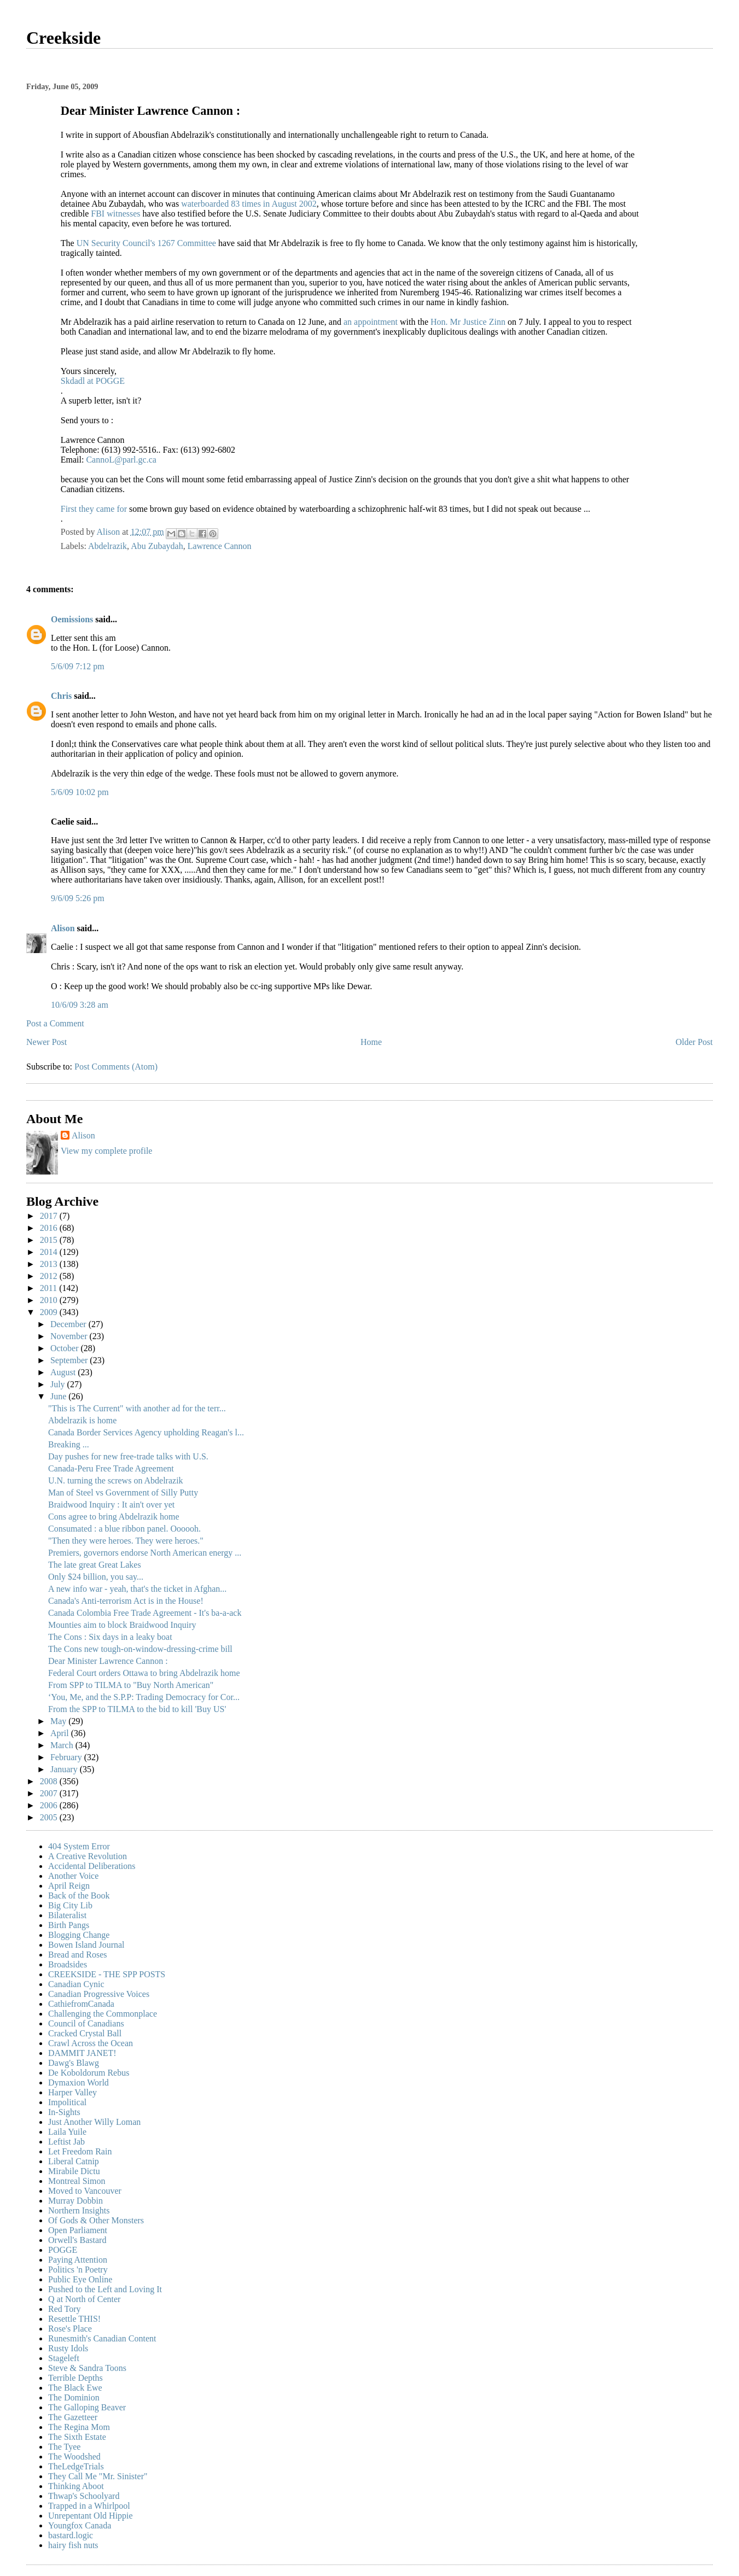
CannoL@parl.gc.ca (121, 459)
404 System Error (79, 1846)
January (65, 1769)
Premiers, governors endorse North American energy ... (144, 1552)
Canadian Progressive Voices (98, 1994)
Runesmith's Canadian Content (102, 2338)
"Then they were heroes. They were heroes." (125, 1540)
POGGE (62, 2249)
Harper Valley (72, 2092)
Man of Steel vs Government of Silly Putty (123, 1492)
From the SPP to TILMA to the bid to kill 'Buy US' (137, 1709)
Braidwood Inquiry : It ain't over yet (111, 1504)
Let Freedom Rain (80, 2151)
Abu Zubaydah (157, 546)
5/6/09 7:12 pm (77, 666)
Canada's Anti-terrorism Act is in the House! (125, 1600)
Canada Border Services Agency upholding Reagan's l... (146, 1432)
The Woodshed (74, 2456)
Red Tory (64, 2309)
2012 (50, 1276)
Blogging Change (78, 1935)
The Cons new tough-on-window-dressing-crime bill (140, 1649)
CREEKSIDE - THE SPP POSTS (106, 1974)
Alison (63, 928)
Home (371, 1042)
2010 (50, 1300)
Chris (61, 695)
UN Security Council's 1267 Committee (147, 243)
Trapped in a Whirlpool (89, 2505)
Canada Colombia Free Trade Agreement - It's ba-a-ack (144, 1612)
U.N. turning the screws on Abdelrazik (115, 1480)
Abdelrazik (107, 546)
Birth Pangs (68, 1925)
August (64, 1372)
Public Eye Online (80, 2279)
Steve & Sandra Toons (87, 2368)
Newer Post (46, 1042)
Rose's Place (70, 2328)
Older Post (694, 1042)
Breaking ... (68, 1444)
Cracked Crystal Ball (84, 2033)
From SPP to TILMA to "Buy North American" (130, 1685)
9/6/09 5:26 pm (77, 898)
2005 (50, 1817)
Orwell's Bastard (77, 2240)
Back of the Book (78, 1895)
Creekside (63, 38)
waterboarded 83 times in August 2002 (249, 203)
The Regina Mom (79, 2427)
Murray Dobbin (75, 2200)
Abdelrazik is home (82, 1420)
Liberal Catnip (73, 2161)
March (62, 1745)
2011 (49, 1288)
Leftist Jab (66, 2141)
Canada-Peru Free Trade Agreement (111, 1468)
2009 (50, 1312)
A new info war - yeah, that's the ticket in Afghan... (137, 1588)
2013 (50, 1264)
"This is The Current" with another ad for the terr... (137, 1408)
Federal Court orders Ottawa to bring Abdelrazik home (144, 1673)
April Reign (69, 1885)
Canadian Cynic (76, 1984)
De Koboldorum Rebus (88, 2072)
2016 (50, 1227)
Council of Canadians (86, 2023)
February (67, 1757)
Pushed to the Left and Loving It (105, 2289)
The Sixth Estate (77, 2436)
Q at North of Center (84, 2299)
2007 (50, 1793)
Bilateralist (67, 1915)
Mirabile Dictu (74, 2171)
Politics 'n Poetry (78, 2269)
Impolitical (67, 2102)
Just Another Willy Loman (94, 2122)
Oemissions (72, 619)
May (59, 1721)
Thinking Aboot (76, 2486)
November (70, 1336)
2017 (50, 1215)
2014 (50, 1252)
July (58, 1384)
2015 (50, 1240)
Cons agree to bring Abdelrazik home (113, 1516)
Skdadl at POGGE (93, 380)
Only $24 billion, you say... (95, 1576)
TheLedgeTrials (76, 2466)
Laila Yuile (67, 2131)
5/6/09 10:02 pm (80, 792)
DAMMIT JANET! (82, 2053)
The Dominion (74, 2397)
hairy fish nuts (73, 2545)
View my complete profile (106, 1150)
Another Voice (73, 1875)
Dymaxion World (78, 2082)
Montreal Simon (76, 2181)
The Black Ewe (75, 2387)
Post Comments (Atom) (116, 1066)
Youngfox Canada (79, 2525)
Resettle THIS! (74, 2318)
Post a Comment (55, 1023)
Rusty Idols (68, 2348)
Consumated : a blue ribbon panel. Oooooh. (124, 1528)
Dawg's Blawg (73, 2062)
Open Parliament (77, 2230)
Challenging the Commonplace (102, 2013)
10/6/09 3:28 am (79, 1004)
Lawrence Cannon (220, 546)
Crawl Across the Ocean (90, 2043)
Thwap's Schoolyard (83, 2496)
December (69, 1324)
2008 (50, 1781)
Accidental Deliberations (92, 1866)
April (60, 1733)
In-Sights (64, 2112)
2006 (50, 1805)
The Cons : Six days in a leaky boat (110, 1637)
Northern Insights (78, 2210)
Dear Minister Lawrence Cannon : (108, 1661)
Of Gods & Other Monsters (96, 2220)
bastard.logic (70, 2535)
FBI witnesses (116, 213)
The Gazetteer (72, 2417)
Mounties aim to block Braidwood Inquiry (122, 1624)
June (59, 1396)
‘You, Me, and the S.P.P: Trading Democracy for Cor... (144, 1697)
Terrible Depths (75, 2377)
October (65, 1348)
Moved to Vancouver (84, 2190)
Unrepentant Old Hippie (90, 2515)
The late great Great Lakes (94, 1564)
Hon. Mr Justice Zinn (469, 321)
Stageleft (63, 2358)
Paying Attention (77, 2259)
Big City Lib (70, 1905)
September (70, 1360)
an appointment (372, 321)
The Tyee (64, 2446)
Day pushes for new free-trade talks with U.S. (128, 1456)
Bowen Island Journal (86, 1944)
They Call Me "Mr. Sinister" (98, 2476)
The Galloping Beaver (87, 2407)
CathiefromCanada (81, 2003)
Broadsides (67, 1964)
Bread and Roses (77, 1954)
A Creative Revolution (87, 1856)
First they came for (95, 508)
